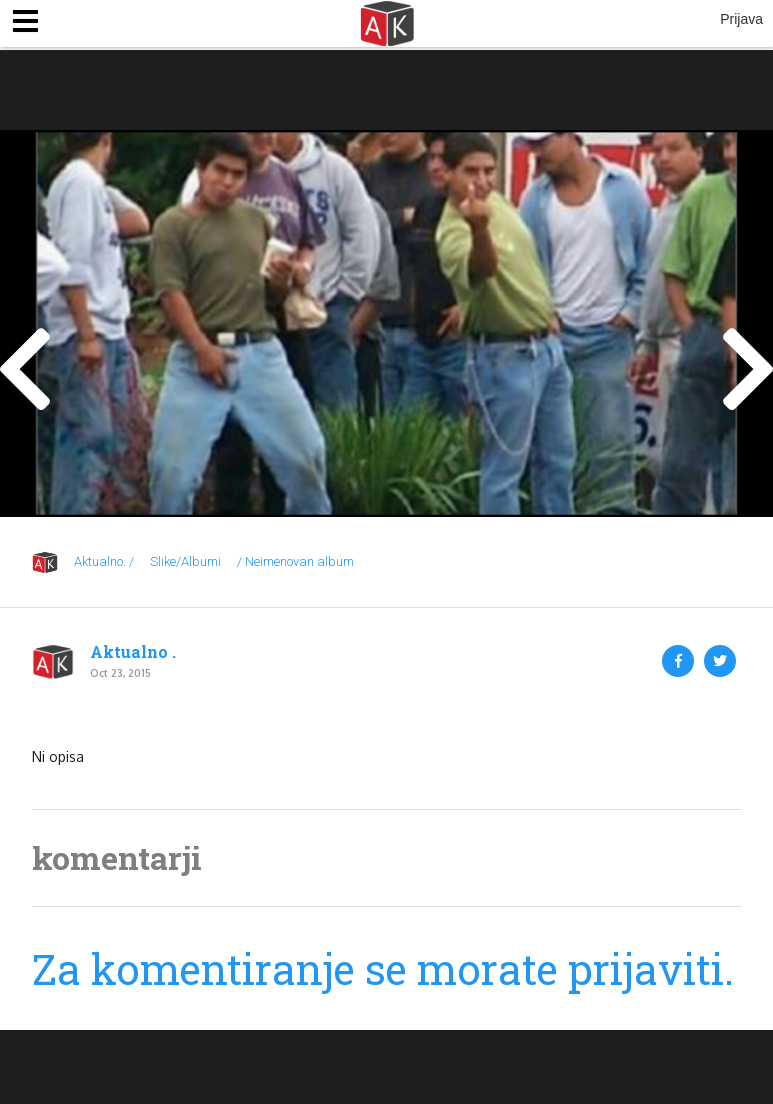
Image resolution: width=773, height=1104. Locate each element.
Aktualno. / (104, 561)
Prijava (741, 19)
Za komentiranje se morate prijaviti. (383, 968)
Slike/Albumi (185, 561)
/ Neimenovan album (295, 561)
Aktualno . (133, 652)
